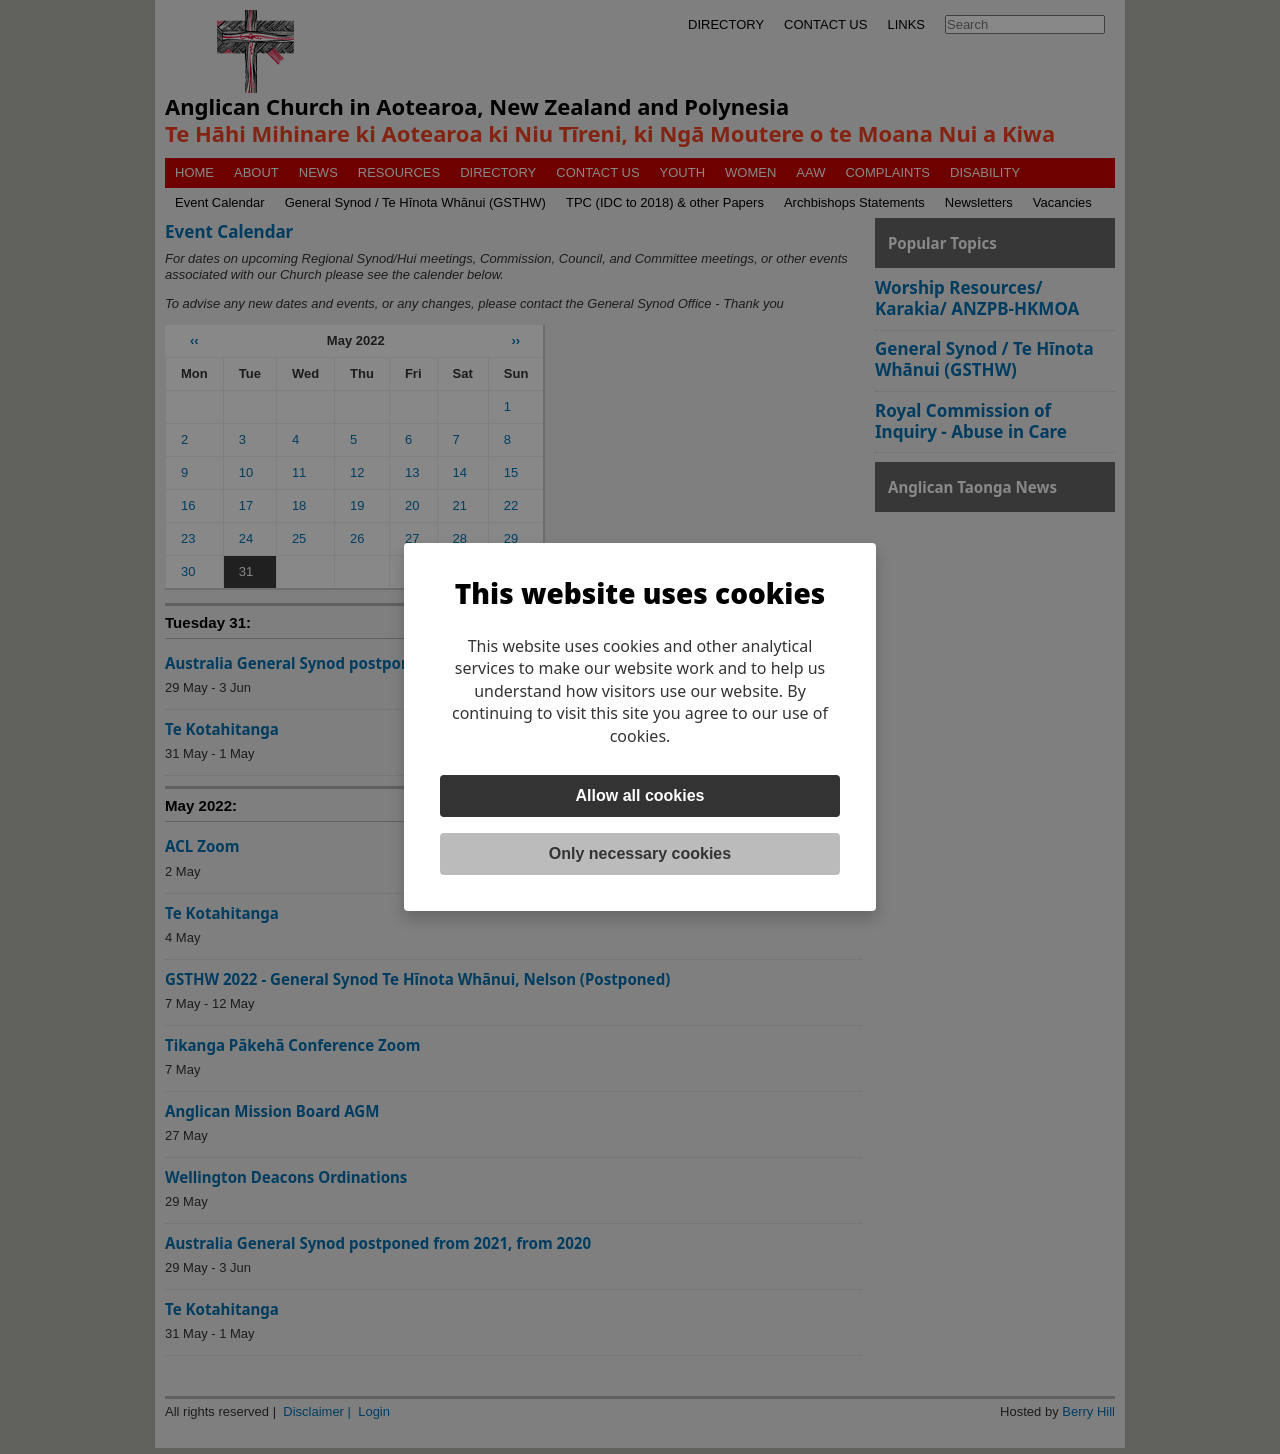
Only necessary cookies (640, 853)
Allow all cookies (640, 795)
